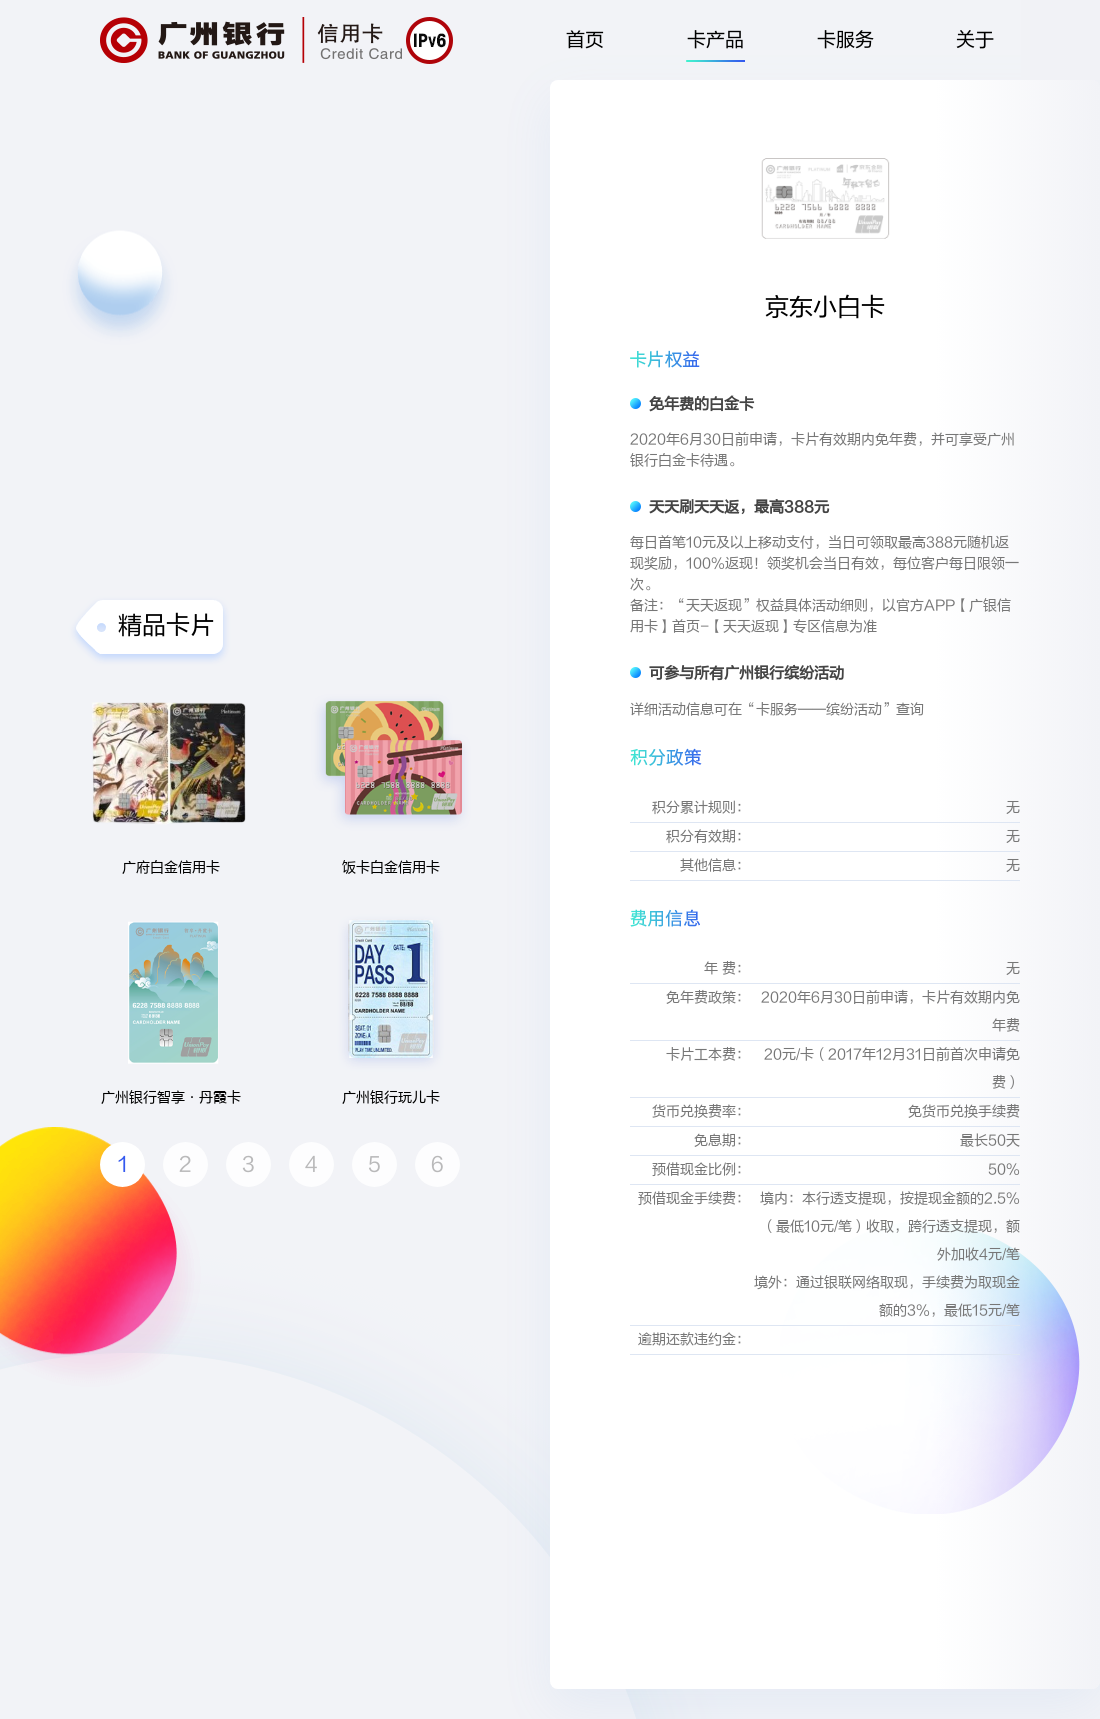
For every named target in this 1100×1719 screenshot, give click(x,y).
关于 (975, 40)
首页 (585, 40)
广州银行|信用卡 (251, 40)
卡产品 (715, 45)
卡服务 (845, 40)
